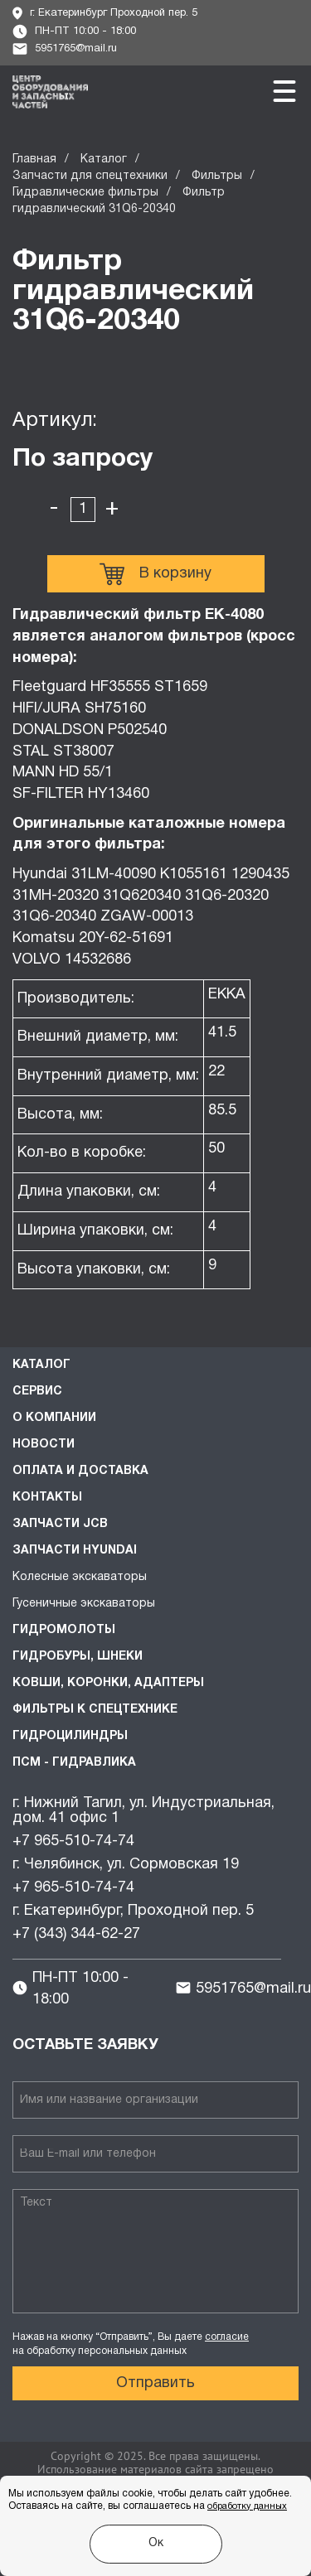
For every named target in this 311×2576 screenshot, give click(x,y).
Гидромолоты (63, 1630)
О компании (54, 1418)
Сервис (37, 1391)
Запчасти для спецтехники (90, 176)
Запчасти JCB (60, 1524)
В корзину (155, 574)
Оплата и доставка (80, 1471)
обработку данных (247, 2506)
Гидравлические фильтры (85, 192)
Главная (34, 159)
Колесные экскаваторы (79, 1577)
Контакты (47, 1497)
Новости (43, 1444)
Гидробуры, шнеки (77, 1656)
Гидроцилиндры (70, 1736)
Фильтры (217, 176)
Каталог (103, 159)
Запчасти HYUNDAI (74, 1550)
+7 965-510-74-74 (73, 1841)
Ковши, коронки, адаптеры (108, 1683)
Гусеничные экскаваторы (83, 1603)
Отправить (155, 2383)
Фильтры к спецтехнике (94, 1709)
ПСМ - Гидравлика (74, 1762)
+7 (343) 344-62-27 (76, 1934)
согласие (227, 2337)
